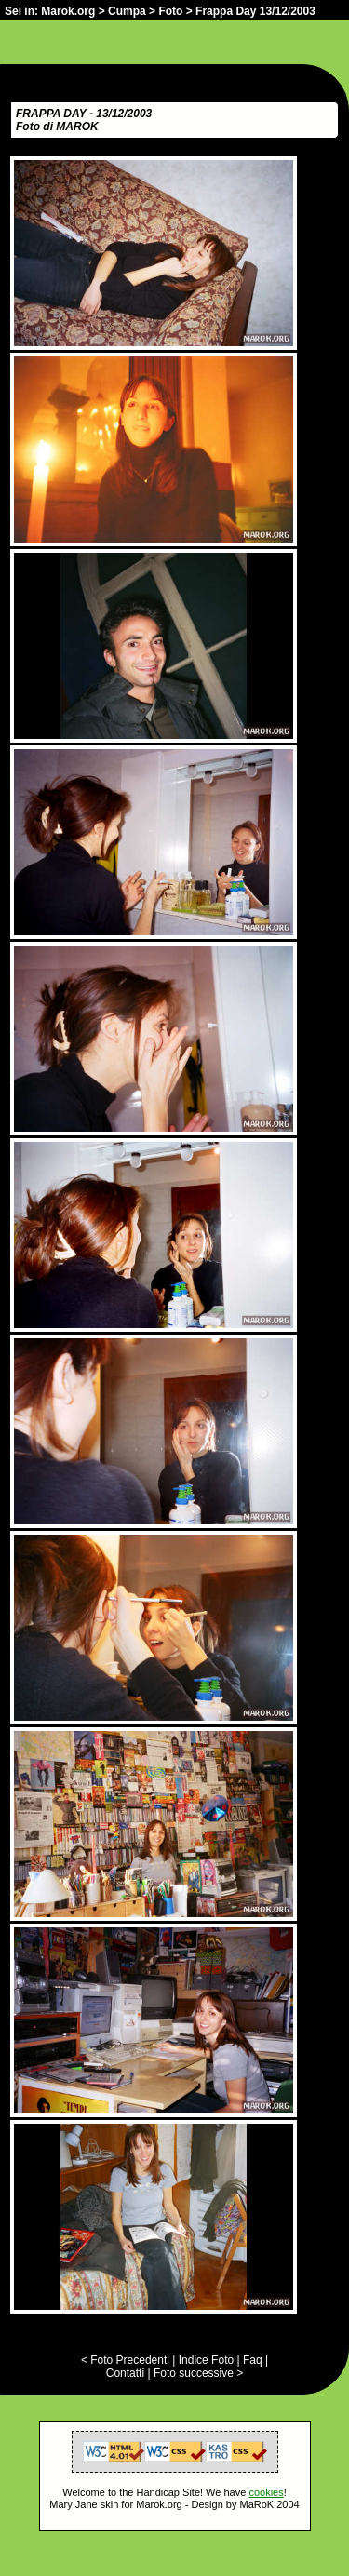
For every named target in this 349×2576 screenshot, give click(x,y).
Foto (170, 11)
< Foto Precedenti (125, 2360)
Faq (252, 2360)
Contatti (125, 2373)
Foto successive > (198, 2373)
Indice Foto (206, 2360)
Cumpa (127, 11)
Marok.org (68, 11)
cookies (265, 2492)
